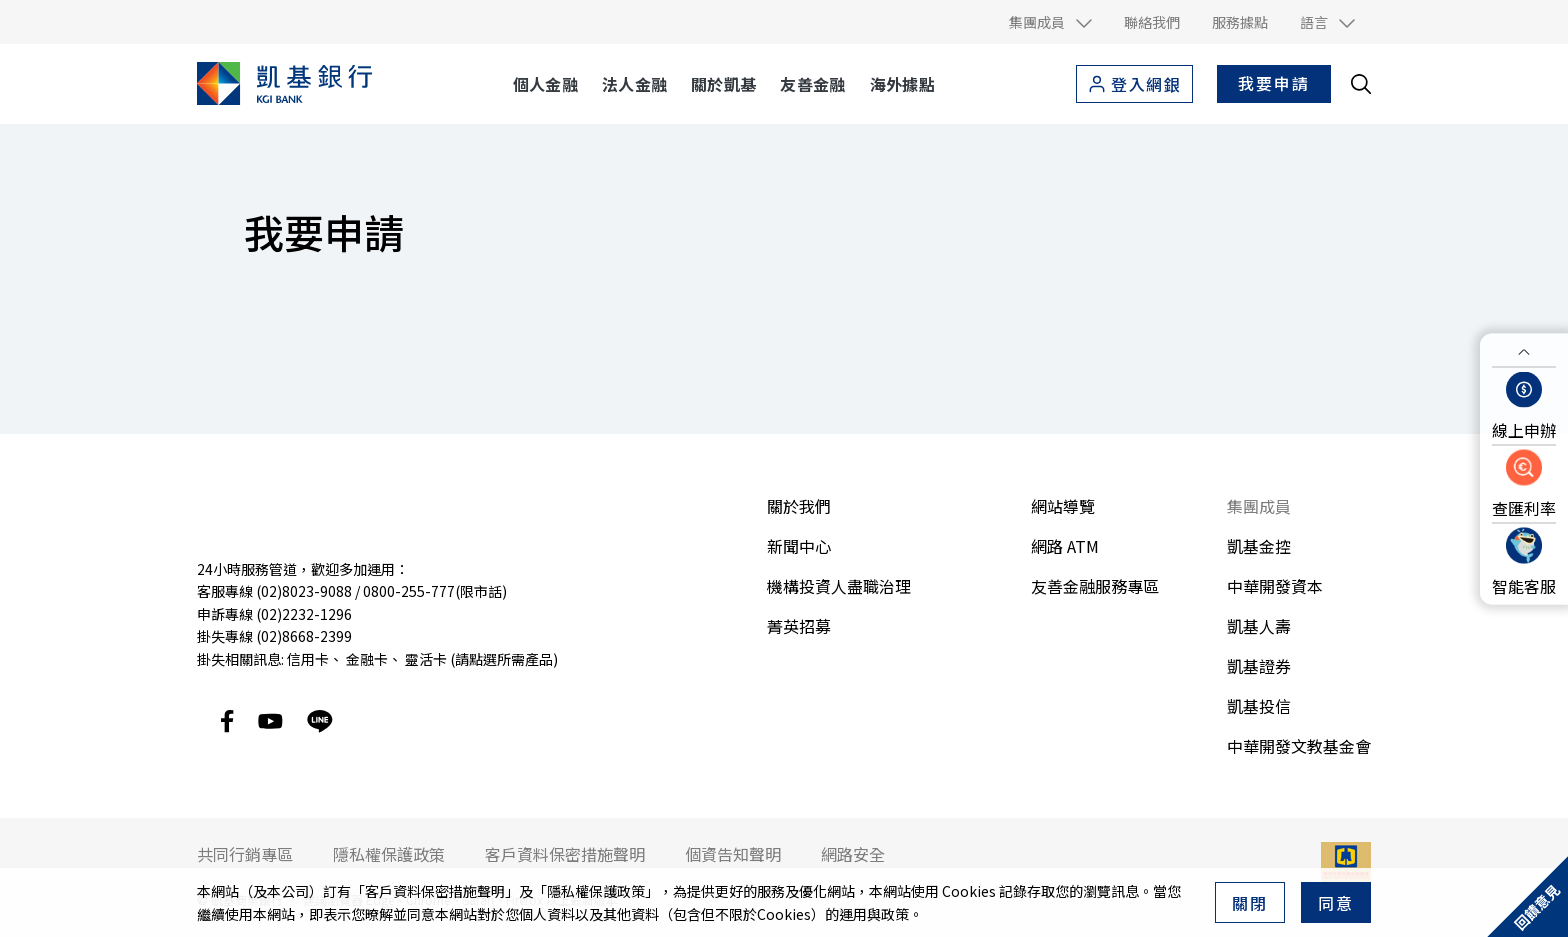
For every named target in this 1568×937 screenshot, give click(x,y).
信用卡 (308, 659)
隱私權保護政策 (596, 891)
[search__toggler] (1361, 84)
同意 (1336, 903)
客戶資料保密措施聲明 (435, 891)
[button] (1050, 22)
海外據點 (902, 84)
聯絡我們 (1152, 22)
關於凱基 (723, 84)
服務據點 (1240, 22)
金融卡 (367, 659)
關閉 (1250, 903)
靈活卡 (426, 659)
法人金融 (634, 84)
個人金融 (545, 84)
